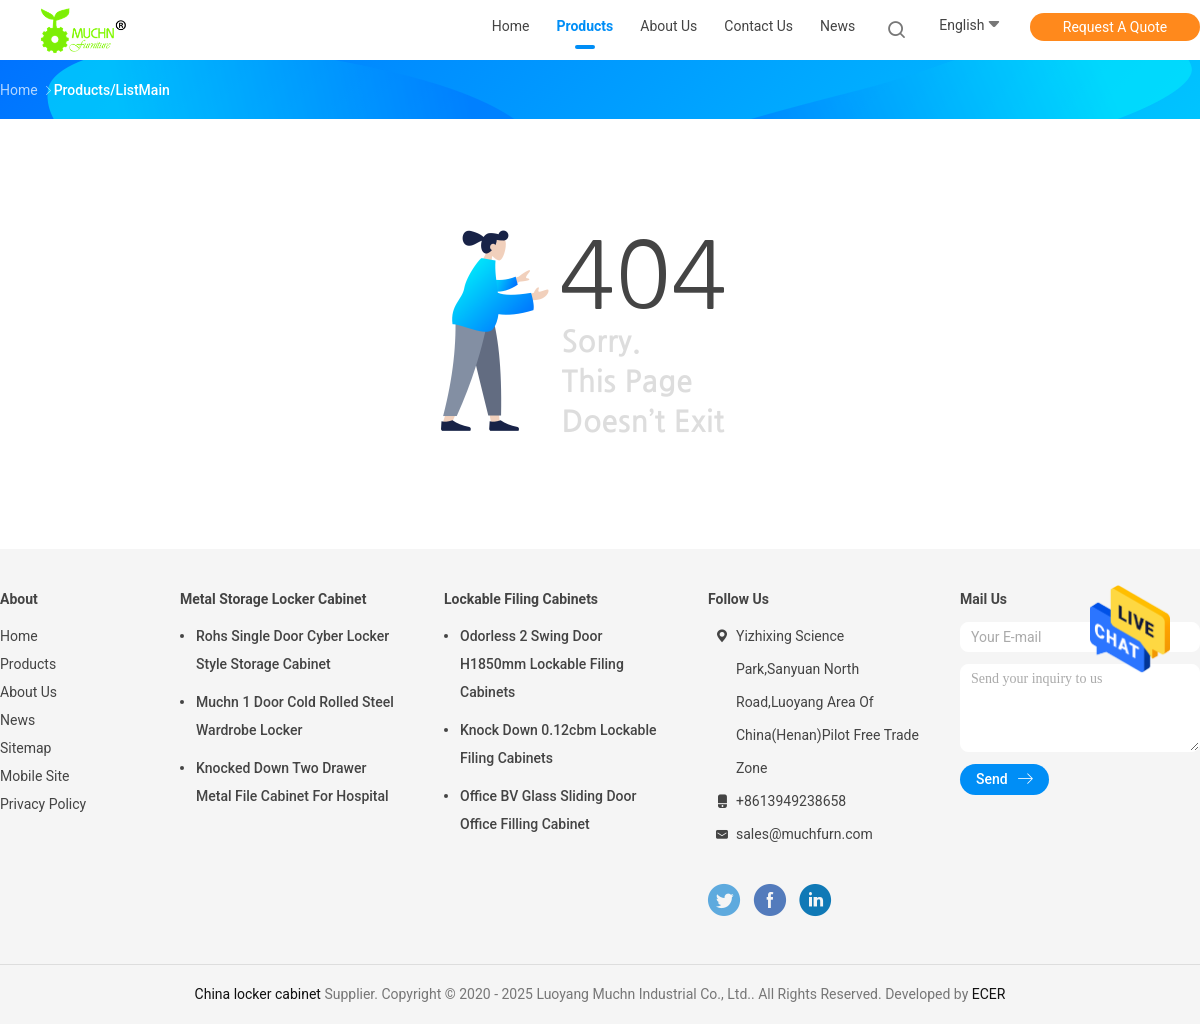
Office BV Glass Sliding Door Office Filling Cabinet (548, 810)
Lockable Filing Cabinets (521, 599)
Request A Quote (1115, 27)
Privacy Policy (43, 804)
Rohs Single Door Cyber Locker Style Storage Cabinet (292, 650)
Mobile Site (35, 776)
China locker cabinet (258, 994)
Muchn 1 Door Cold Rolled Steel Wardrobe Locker (295, 716)
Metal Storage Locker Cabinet (273, 599)
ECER (989, 994)
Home (19, 636)
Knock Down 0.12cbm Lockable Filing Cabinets (558, 744)
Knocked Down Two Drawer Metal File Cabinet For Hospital (292, 782)
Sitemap (25, 748)
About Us (28, 692)
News (17, 720)
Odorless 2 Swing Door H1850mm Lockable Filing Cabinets (542, 664)
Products (28, 664)
